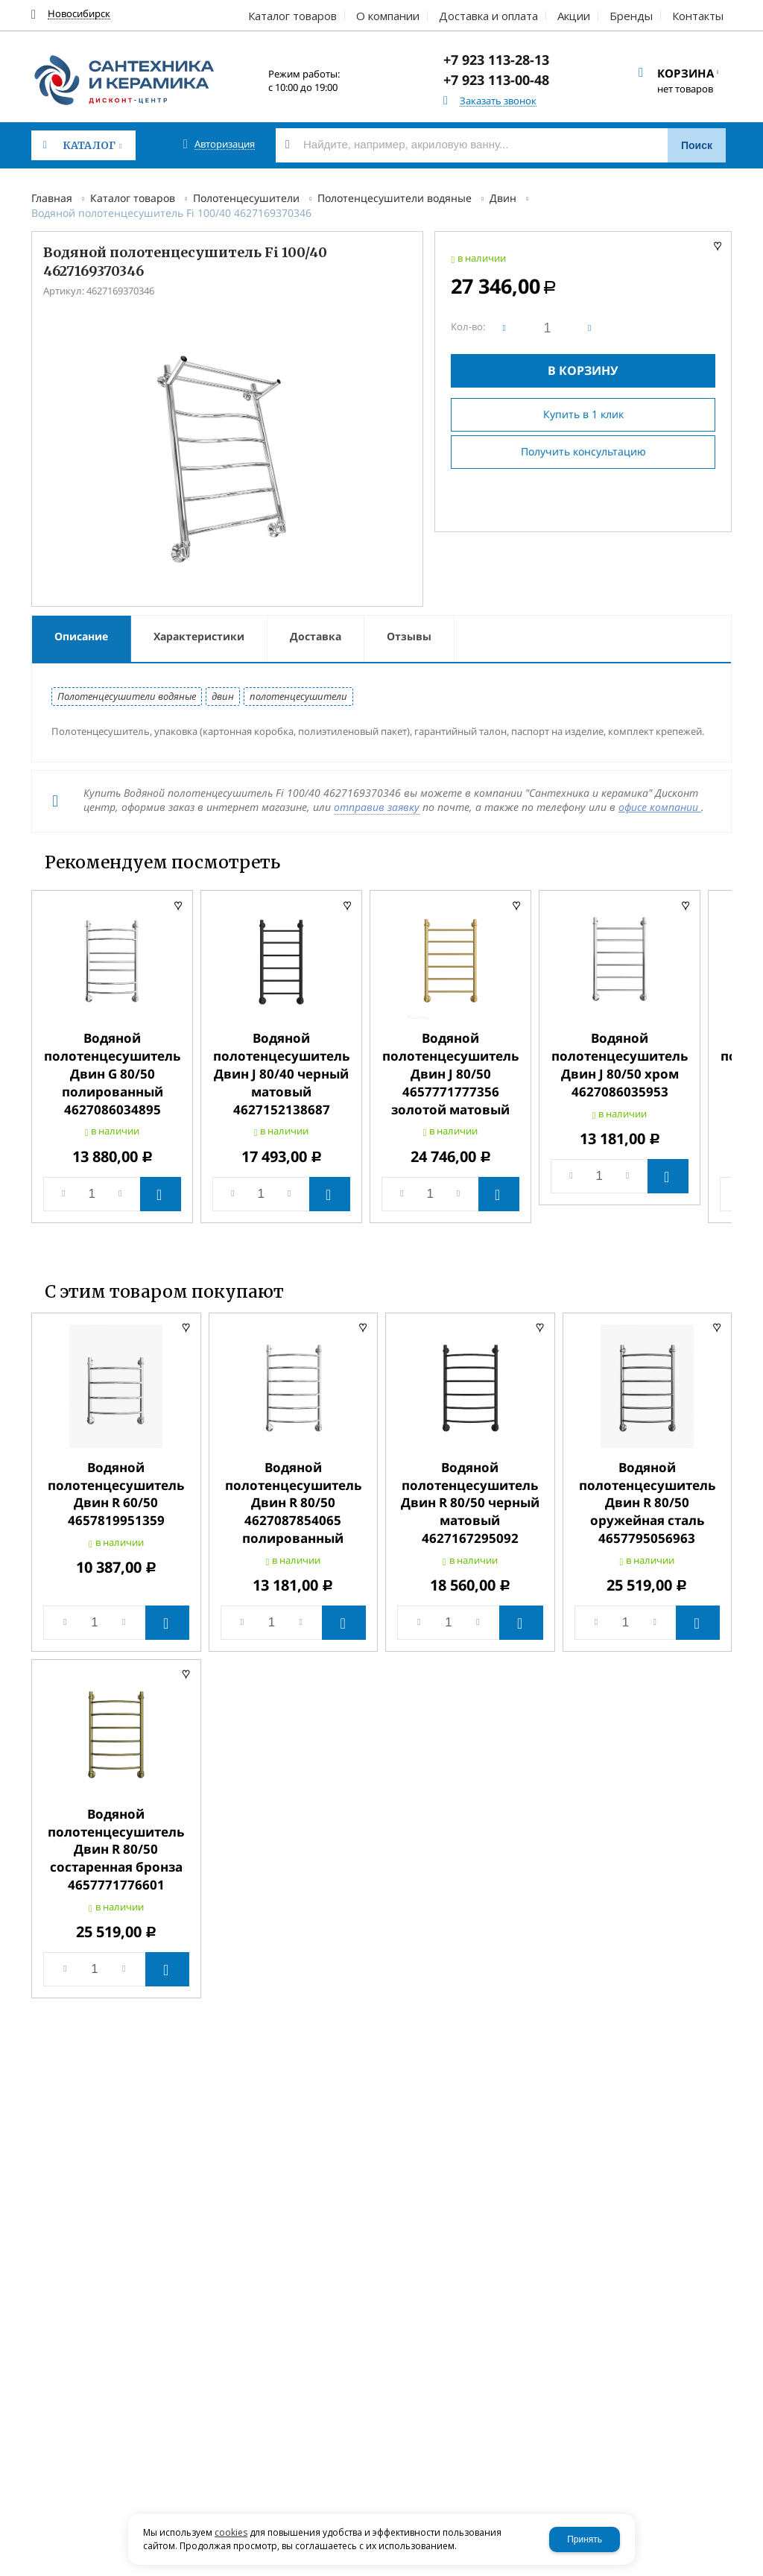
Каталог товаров (132, 198)
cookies (231, 2532)
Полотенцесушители (246, 198)
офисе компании (659, 807)
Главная (51, 198)
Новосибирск (79, 13)
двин (223, 696)
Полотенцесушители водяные (394, 198)
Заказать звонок (498, 101)
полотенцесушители (298, 696)
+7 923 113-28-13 (496, 60)
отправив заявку (377, 807)
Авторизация (224, 144)
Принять (584, 2539)
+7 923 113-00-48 (496, 80)
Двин (503, 198)
